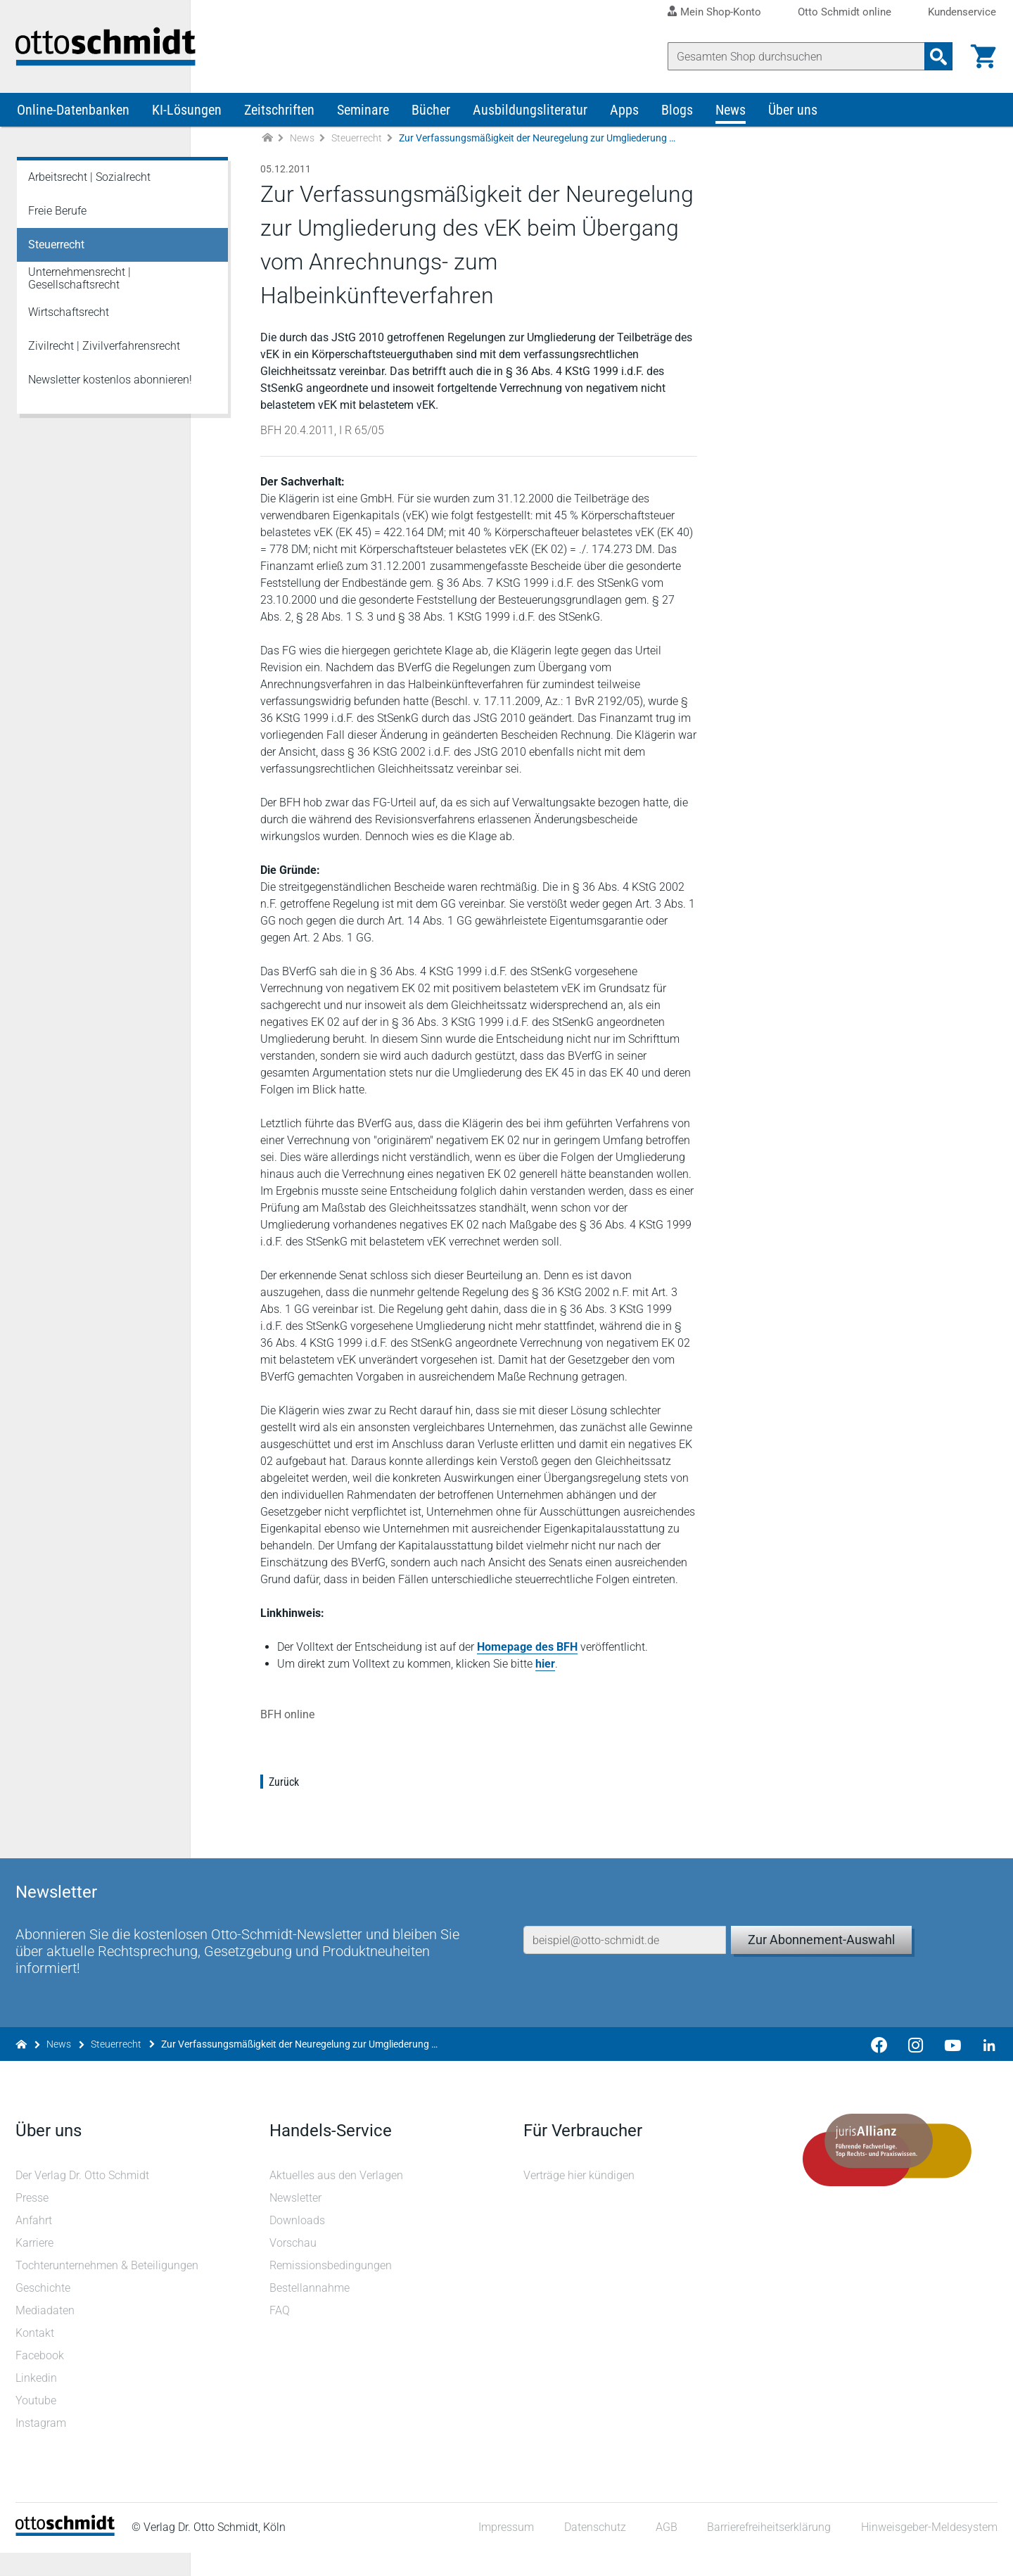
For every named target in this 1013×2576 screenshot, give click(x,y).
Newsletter (296, 2221)
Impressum (505, 2551)
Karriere (36, 2266)
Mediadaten (46, 2333)
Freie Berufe (57, 219)
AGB (665, 2551)
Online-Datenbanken (73, 118)
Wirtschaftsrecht (68, 320)
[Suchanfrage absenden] (937, 56)
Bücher (431, 118)
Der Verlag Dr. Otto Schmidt (84, 2198)
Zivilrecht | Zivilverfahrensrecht (104, 354)
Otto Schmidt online (844, 12)
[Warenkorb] (982, 56)
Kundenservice (962, 12)
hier (546, 1689)
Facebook (41, 2378)
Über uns (792, 118)
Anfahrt (35, 2243)
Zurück (285, 1807)
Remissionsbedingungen (331, 2288)
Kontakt (36, 2356)
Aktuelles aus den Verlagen (337, 2198)
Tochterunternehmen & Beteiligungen (108, 2288)
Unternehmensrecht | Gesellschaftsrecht (79, 287)
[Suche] (795, 56)
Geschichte (44, 2311)
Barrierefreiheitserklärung (768, 2551)
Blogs (677, 118)
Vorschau (293, 2266)
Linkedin (37, 2401)
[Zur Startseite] (267, 147)
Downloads (298, 2243)
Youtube (37, 2423)
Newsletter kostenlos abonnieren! (110, 388)
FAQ (280, 2333)
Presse (33, 2221)
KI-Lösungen (187, 118)
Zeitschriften (279, 118)
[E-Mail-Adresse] (624, 1948)
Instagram (42, 2446)
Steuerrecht (356, 146)
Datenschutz (594, 2551)
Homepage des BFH (528, 1672)
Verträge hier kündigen (579, 2198)
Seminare (363, 118)
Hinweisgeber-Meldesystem (928, 2551)
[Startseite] (66, 2555)
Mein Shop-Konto (720, 12)
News (730, 118)
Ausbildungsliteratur (530, 118)
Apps (624, 118)
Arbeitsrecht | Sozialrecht (89, 185)
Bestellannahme (310, 2311)
